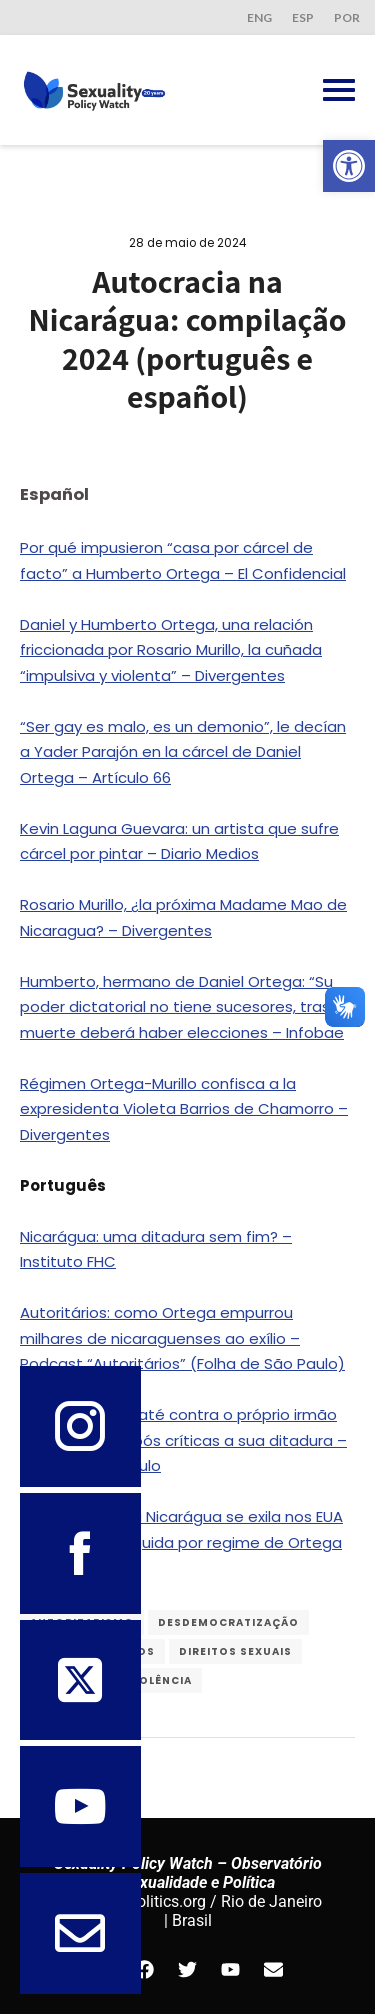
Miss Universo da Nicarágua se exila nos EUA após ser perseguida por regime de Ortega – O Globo (181, 1542)
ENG (259, 17)
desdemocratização (228, 1622)
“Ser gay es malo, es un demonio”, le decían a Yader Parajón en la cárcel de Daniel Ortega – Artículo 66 (183, 752)
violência (159, 1680)
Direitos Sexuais (235, 1651)
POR (347, 17)
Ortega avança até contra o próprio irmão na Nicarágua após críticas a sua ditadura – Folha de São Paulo (183, 1440)
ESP (303, 17)
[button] (349, 166)
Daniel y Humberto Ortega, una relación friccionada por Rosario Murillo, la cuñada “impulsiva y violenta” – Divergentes (171, 650)
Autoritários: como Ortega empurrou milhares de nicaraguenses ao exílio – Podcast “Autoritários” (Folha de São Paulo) (182, 1338)
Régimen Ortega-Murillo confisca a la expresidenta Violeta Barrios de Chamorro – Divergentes (184, 1109)
